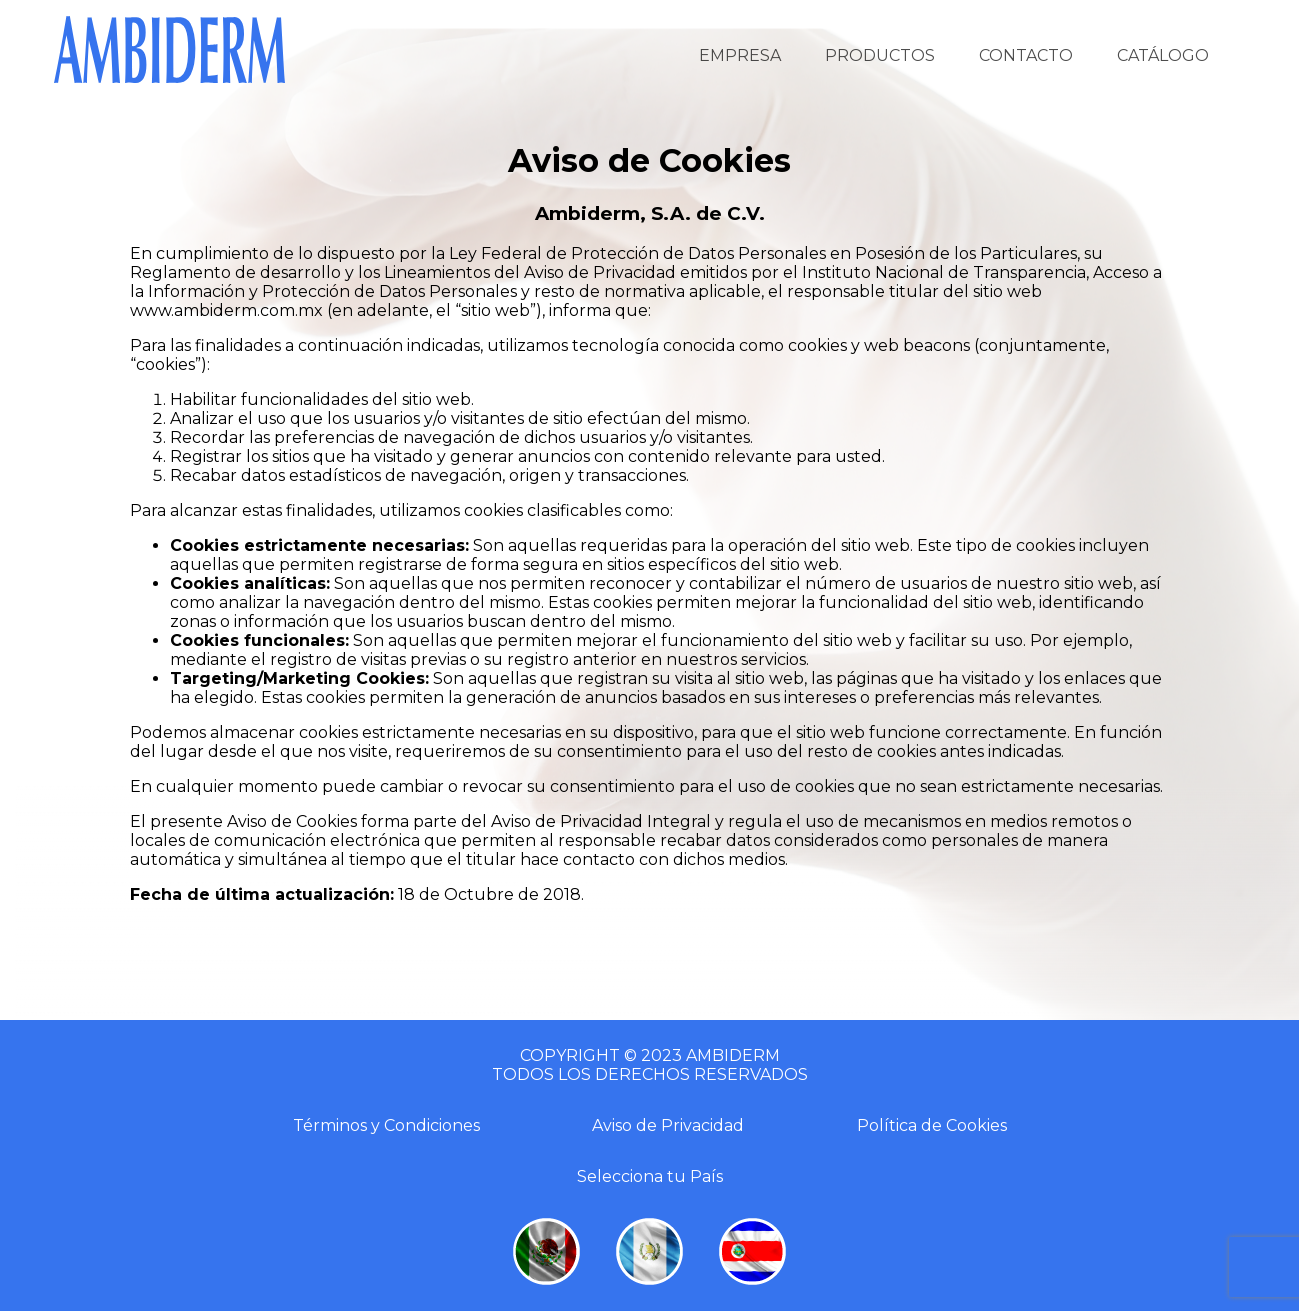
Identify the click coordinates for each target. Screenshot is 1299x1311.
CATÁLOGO (1163, 55)
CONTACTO (1026, 55)
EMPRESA (740, 55)
